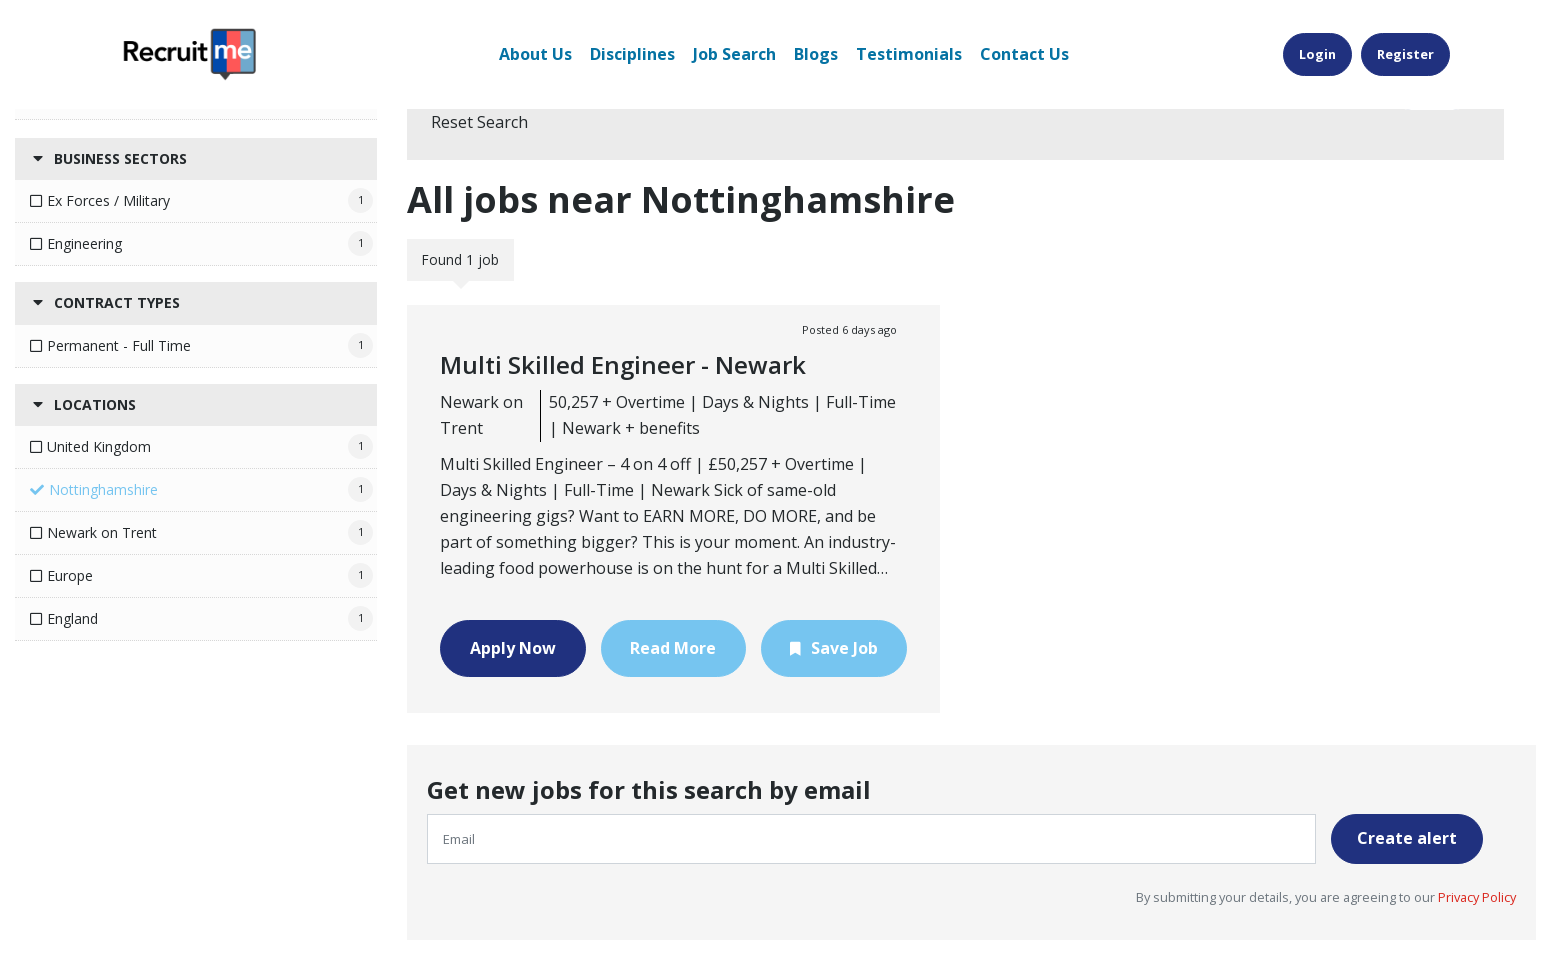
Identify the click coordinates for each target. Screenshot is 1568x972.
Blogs (816, 54)
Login (1317, 54)
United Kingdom (99, 446)
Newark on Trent (102, 532)
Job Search (734, 54)
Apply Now (513, 648)
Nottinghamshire (103, 489)
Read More (673, 648)
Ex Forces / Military (108, 200)
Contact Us (1024, 54)
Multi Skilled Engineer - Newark (623, 364)
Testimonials (909, 54)
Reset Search (479, 122)
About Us (535, 54)
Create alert (1407, 838)
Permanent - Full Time (119, 345)
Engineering (84, 243)
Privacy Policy (1475, 897)
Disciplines (632, 54)
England (72, 618)
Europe (70, 575)
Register (1405, 54)
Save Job (844, 648)
